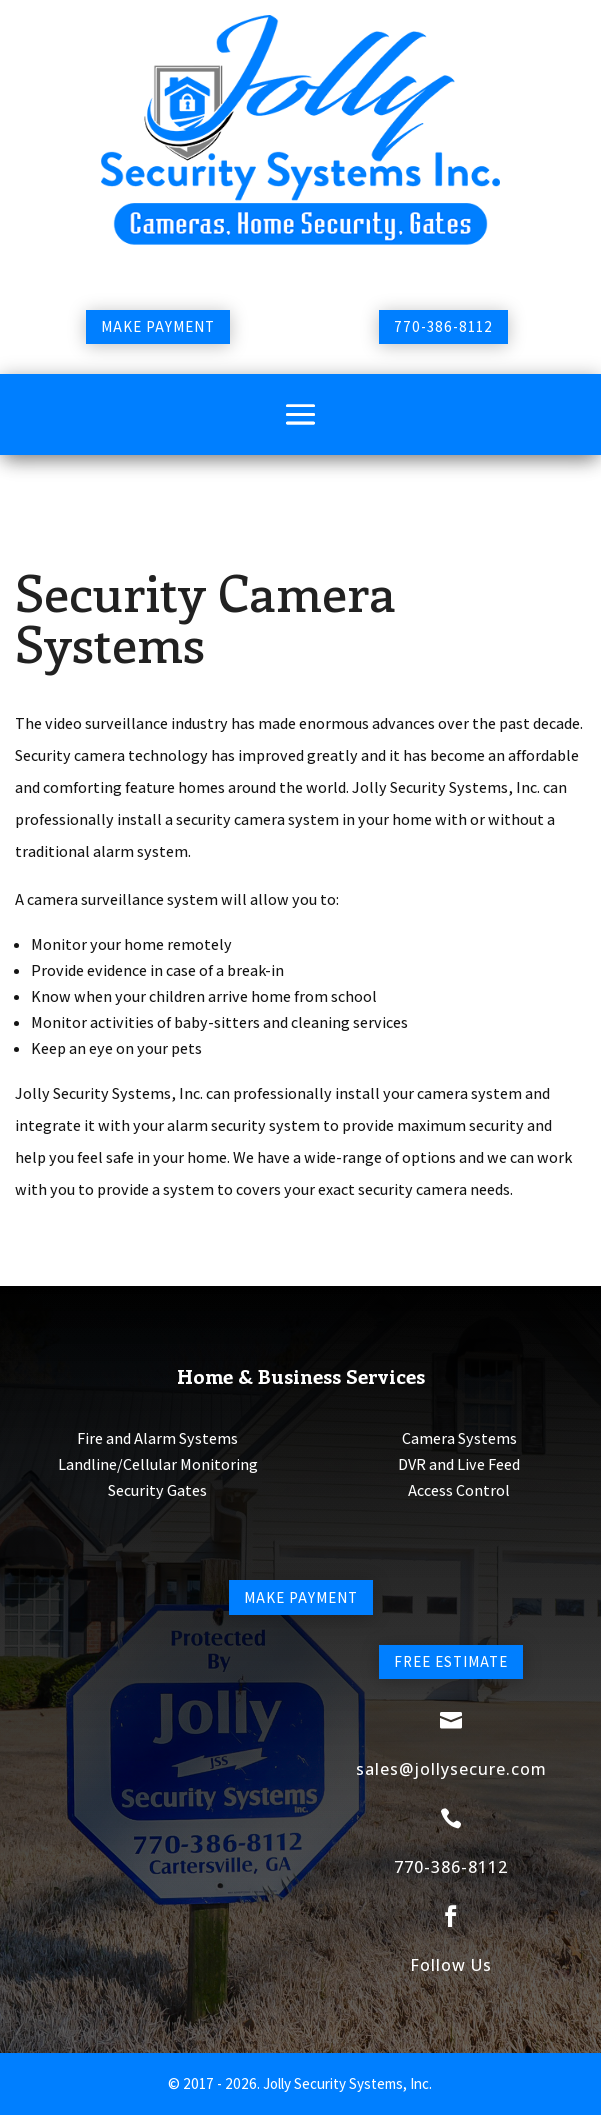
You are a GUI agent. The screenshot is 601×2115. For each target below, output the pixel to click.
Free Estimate (451, 1661)
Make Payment (158, 326)
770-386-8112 (443, 326)
